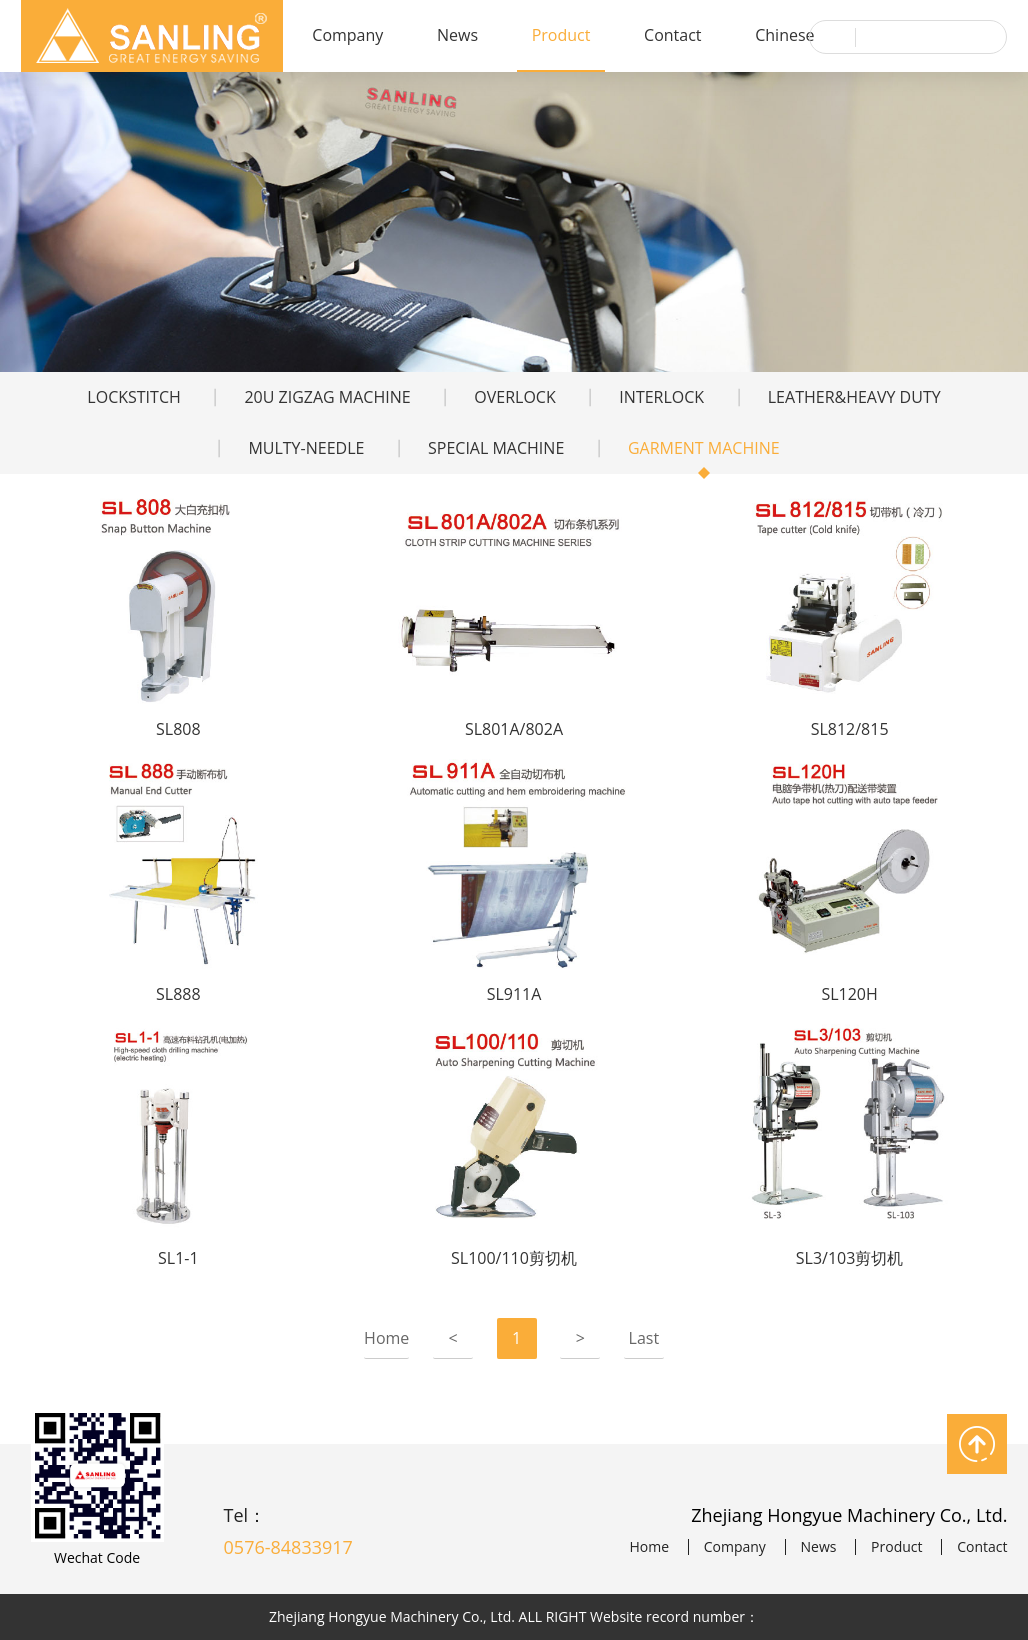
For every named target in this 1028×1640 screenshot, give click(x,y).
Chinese (784, 35)
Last (644, 1338)
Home (386, 1338)
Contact (672, 35)
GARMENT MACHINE (704, 448)
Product (561, 35)
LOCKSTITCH (133, 397)
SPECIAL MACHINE (496, 448)
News (457, 35)
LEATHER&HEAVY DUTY (854, 397)
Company (347, 35)
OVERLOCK (514, 397)
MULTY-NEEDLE (306, 448)
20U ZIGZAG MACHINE (327, 397)
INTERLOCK (661, 397)
